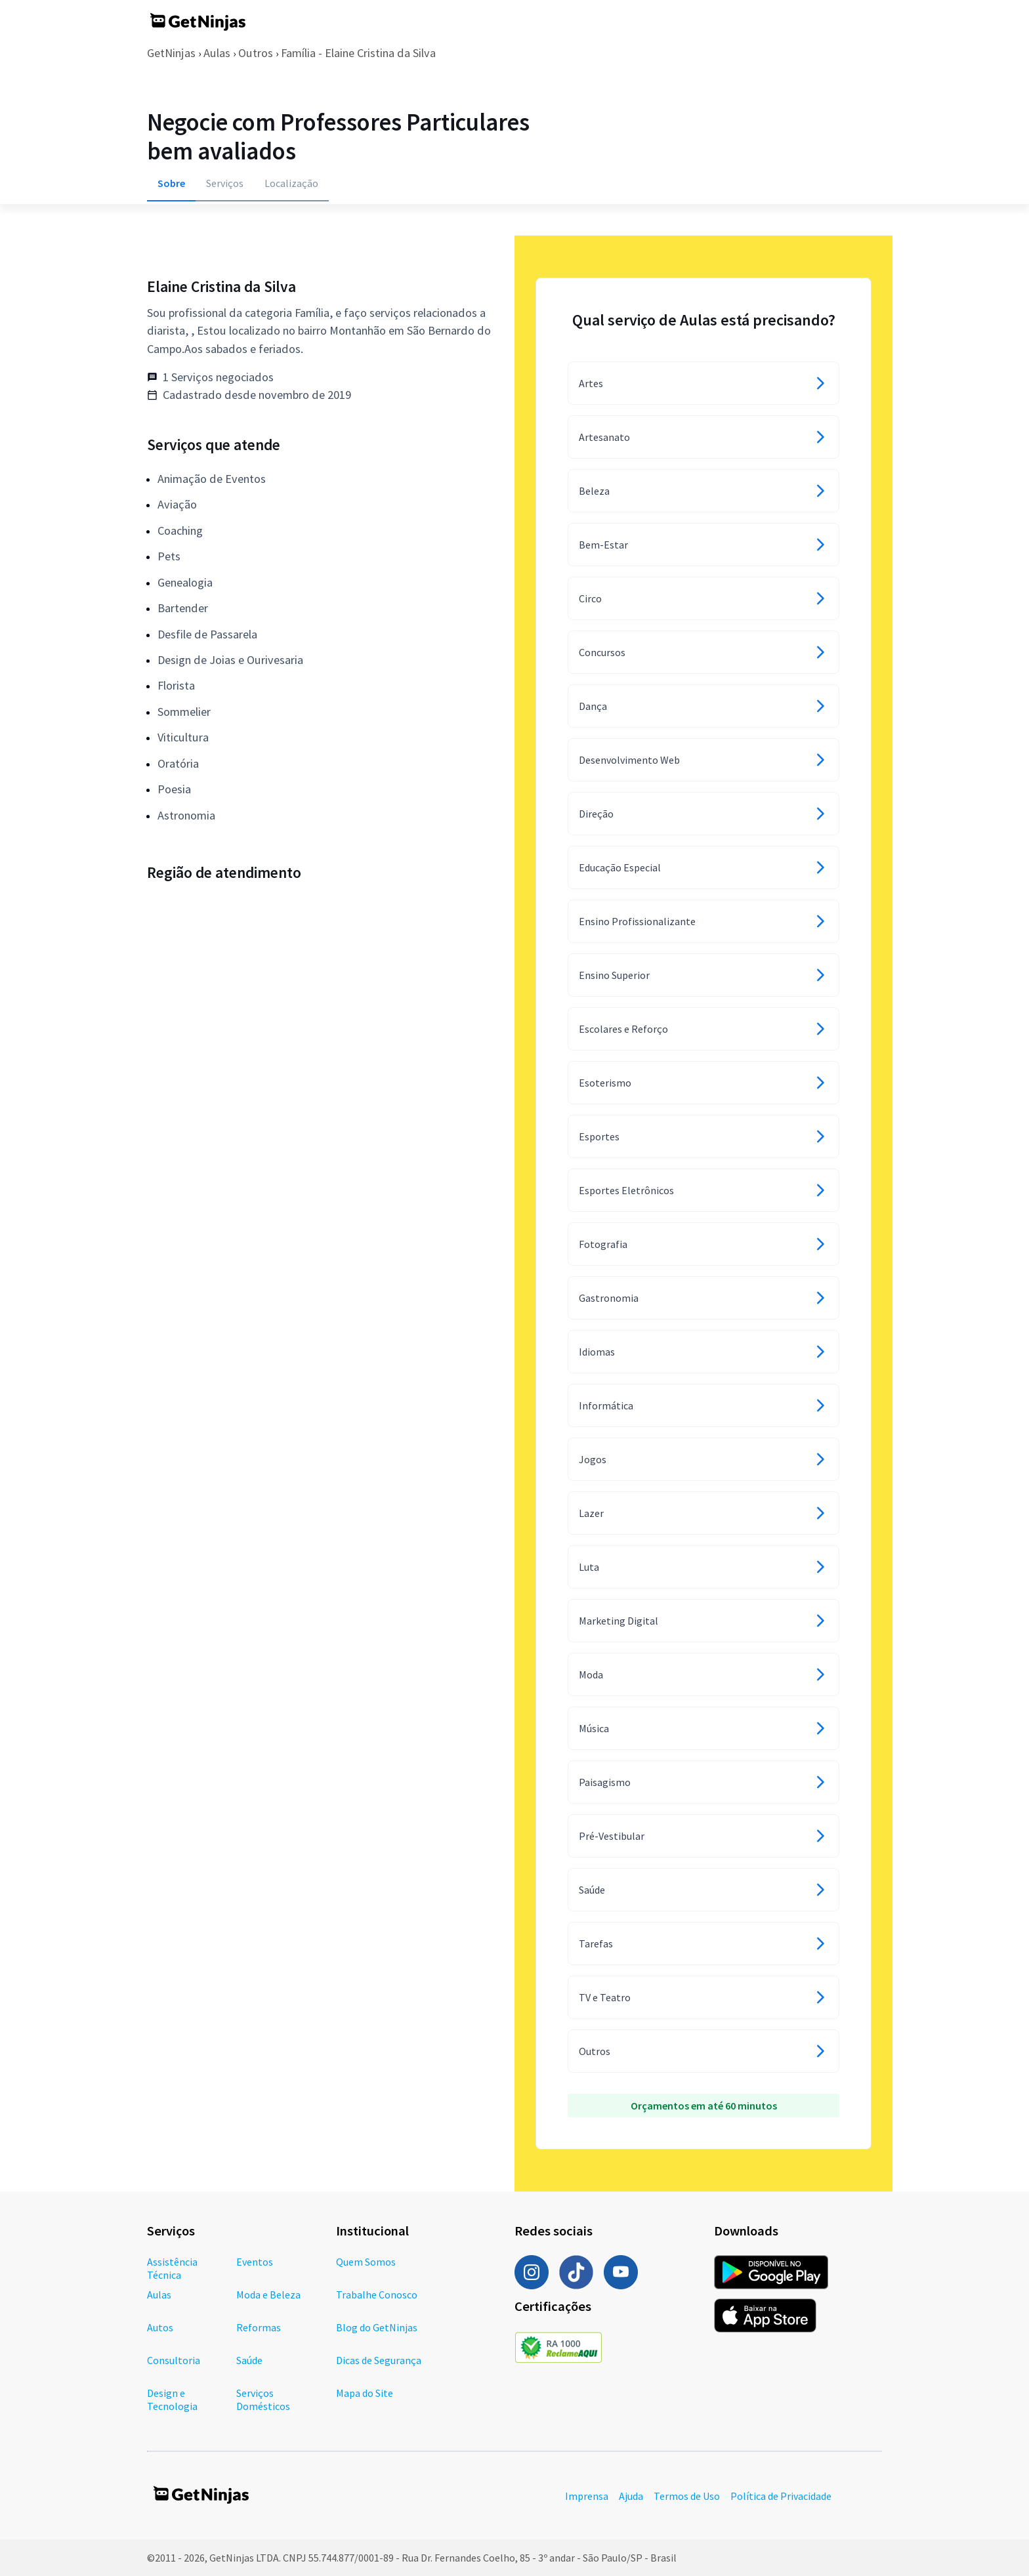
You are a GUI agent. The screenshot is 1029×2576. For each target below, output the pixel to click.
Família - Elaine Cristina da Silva (358, 52)
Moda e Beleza (268, 2294)
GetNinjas (171, 52)
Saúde (249, 2360)
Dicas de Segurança (378, 2360)
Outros (255, 52)
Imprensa (586, 2496)
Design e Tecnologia (172, 2399)
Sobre (171, 183)
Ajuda (631, 2496)
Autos (160, 2327)
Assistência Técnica (172, 2268)
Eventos (254, 2261)
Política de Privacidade (780, 2496)
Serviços (224, 183)
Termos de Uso (687, 2496)
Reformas (258, 2327)
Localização (291, 183)
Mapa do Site (364, 2392)
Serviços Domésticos (263, 2399)
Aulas (216, 52)
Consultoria (173, 2360)
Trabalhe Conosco (376, 2294)
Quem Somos (366, 2261)
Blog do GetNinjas (376, 2327)
